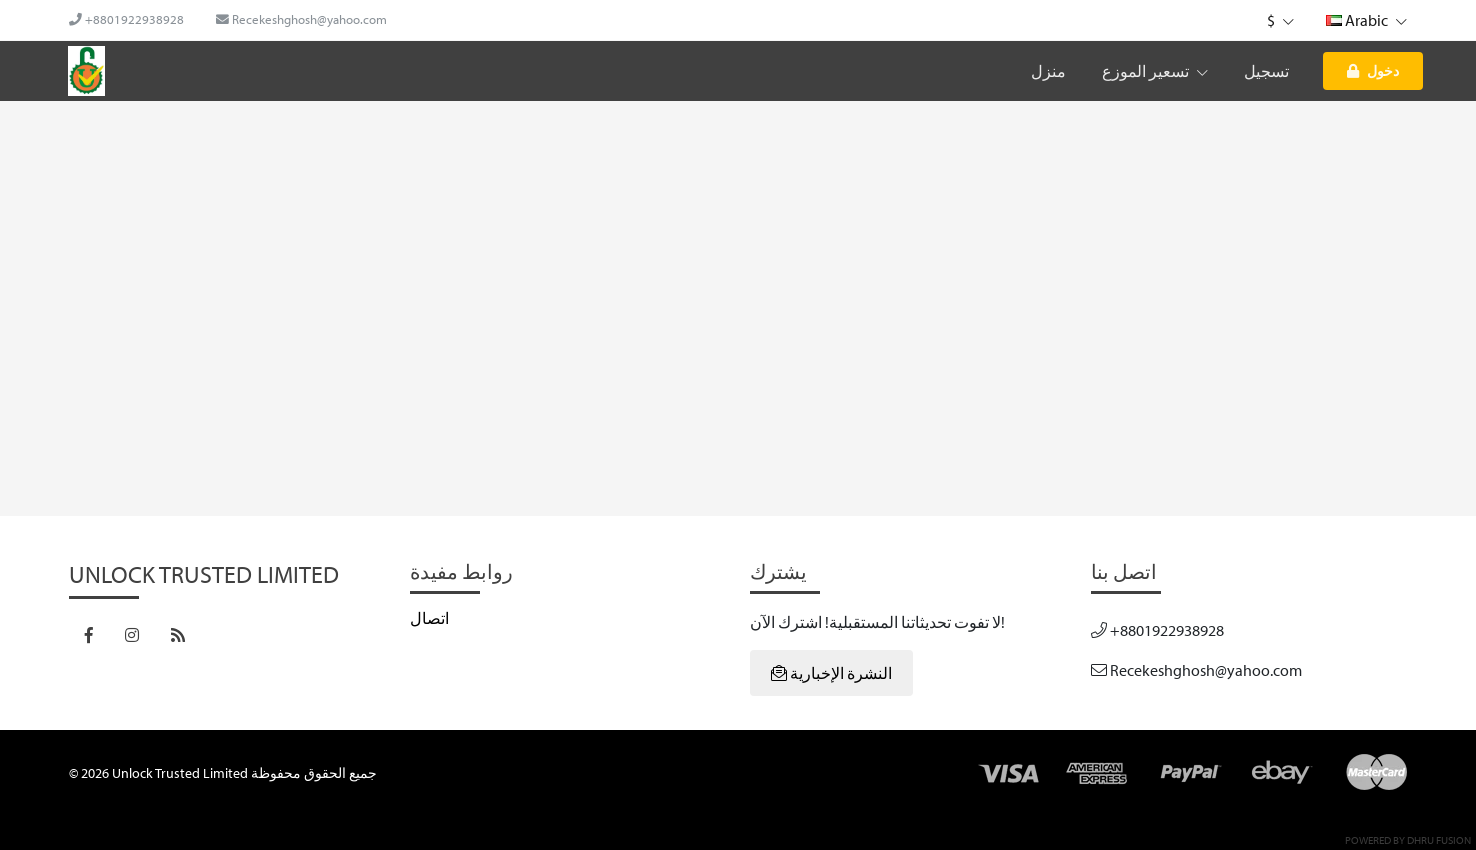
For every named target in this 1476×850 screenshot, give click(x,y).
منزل (1048, 71)
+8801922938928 (126, 19)
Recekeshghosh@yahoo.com (301, 19)
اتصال (429, 618)
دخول (1373, 70)
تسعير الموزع (1155, 71)
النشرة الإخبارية (831, 673)
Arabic (1366, 20)
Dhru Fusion (1439, 840)
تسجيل (1266, 71)
